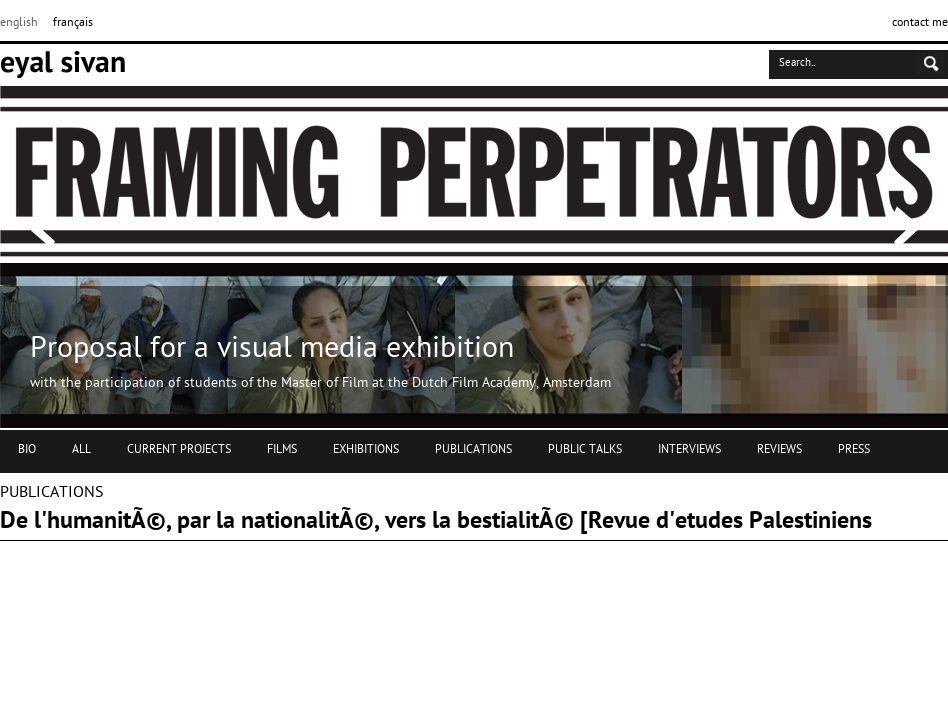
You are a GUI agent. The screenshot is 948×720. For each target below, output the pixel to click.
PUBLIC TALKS (585, 450)
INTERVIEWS (689, 450)
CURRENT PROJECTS (179, 450)
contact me (920, 23)
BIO (27, 450)
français (73, 23)
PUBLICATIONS (473, 450)
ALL (81, 450)
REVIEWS (779, 450)
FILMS (282, 450)
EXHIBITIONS (366, 450)
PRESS (854, 450)
